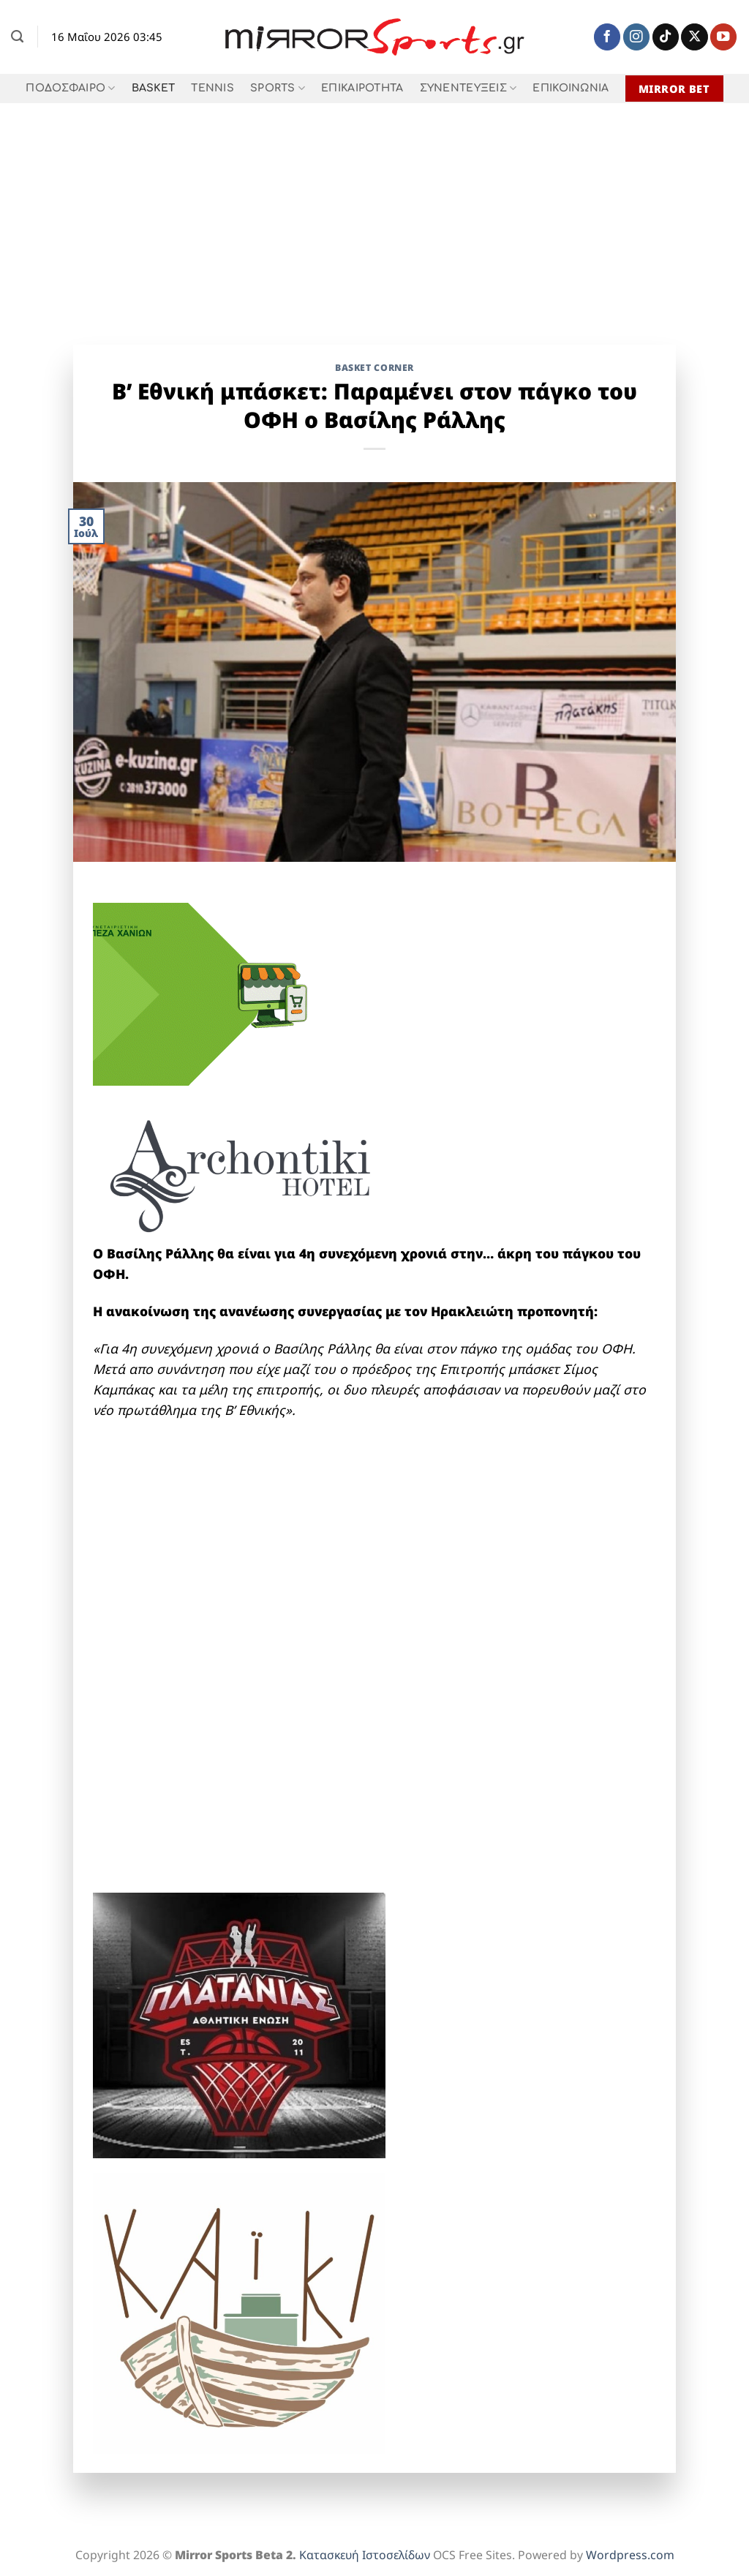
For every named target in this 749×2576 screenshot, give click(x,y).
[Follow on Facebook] (607, 36)
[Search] (17, 36)
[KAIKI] (239, 2311)
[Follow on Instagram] (636, 36)
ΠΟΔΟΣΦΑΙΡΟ (70, 88)
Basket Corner (374, 367)
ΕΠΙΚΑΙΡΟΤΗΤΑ (362, 88)
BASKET (154, 88)
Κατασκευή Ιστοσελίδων (364, 2555)
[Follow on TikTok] (665, 36)
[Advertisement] (374, 212)
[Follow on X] (694, 36)
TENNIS (212, 88)
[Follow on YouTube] (723, 36)
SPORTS (277, 88)
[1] (239, 2023)
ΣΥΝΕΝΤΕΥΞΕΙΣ (468, 88)
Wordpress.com (630, 2555)
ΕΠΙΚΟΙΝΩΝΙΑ (570, 88)
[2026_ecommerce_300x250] (202, 993)
